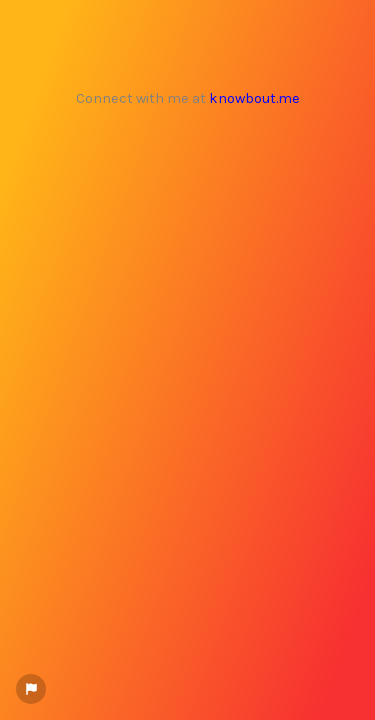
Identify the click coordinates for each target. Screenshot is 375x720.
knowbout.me (254, 98)
